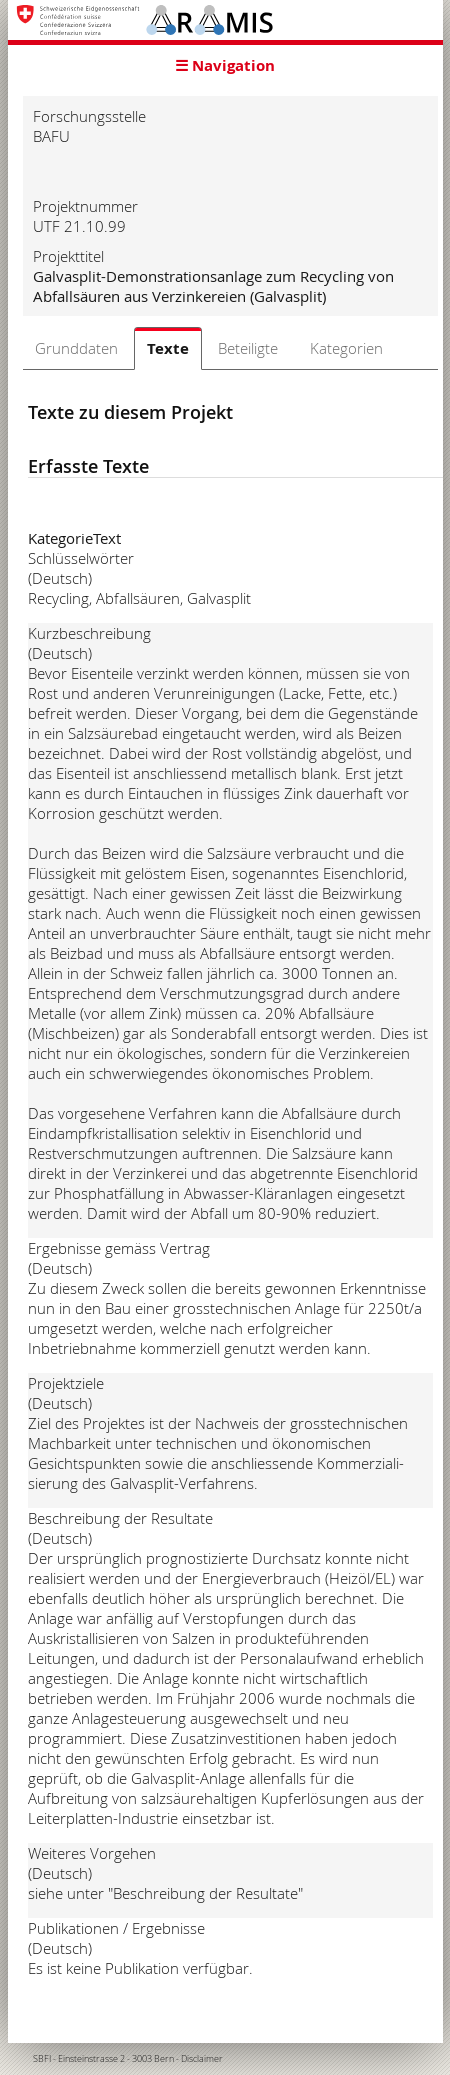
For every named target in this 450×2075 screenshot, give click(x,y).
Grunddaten (76, 348)
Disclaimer (202, 2059)
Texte (168, 348)
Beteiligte (248, 348)
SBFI (42, 2059)
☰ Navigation (225, 65)
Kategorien (346, 348)
